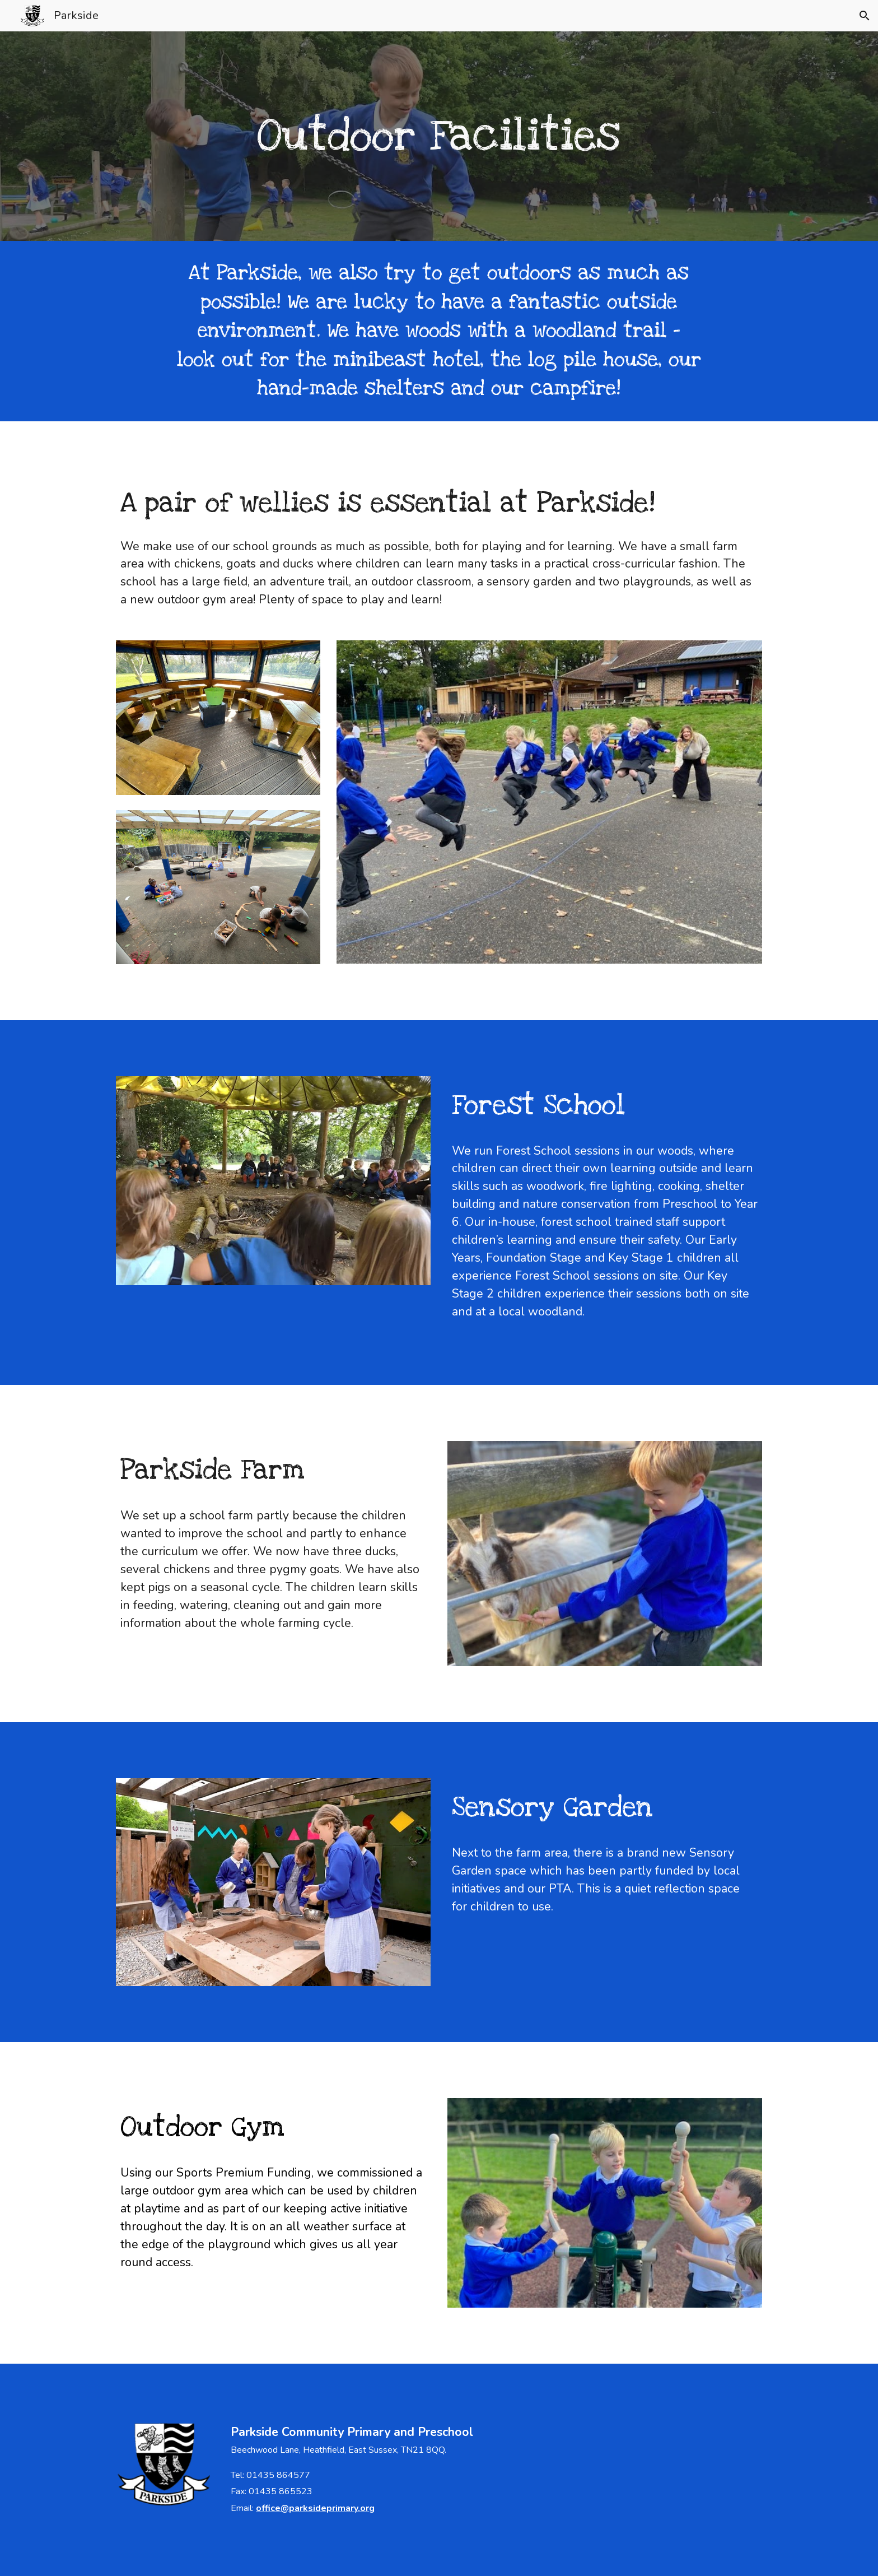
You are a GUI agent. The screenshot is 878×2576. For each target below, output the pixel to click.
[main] (439, 136)
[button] (864, 15)
